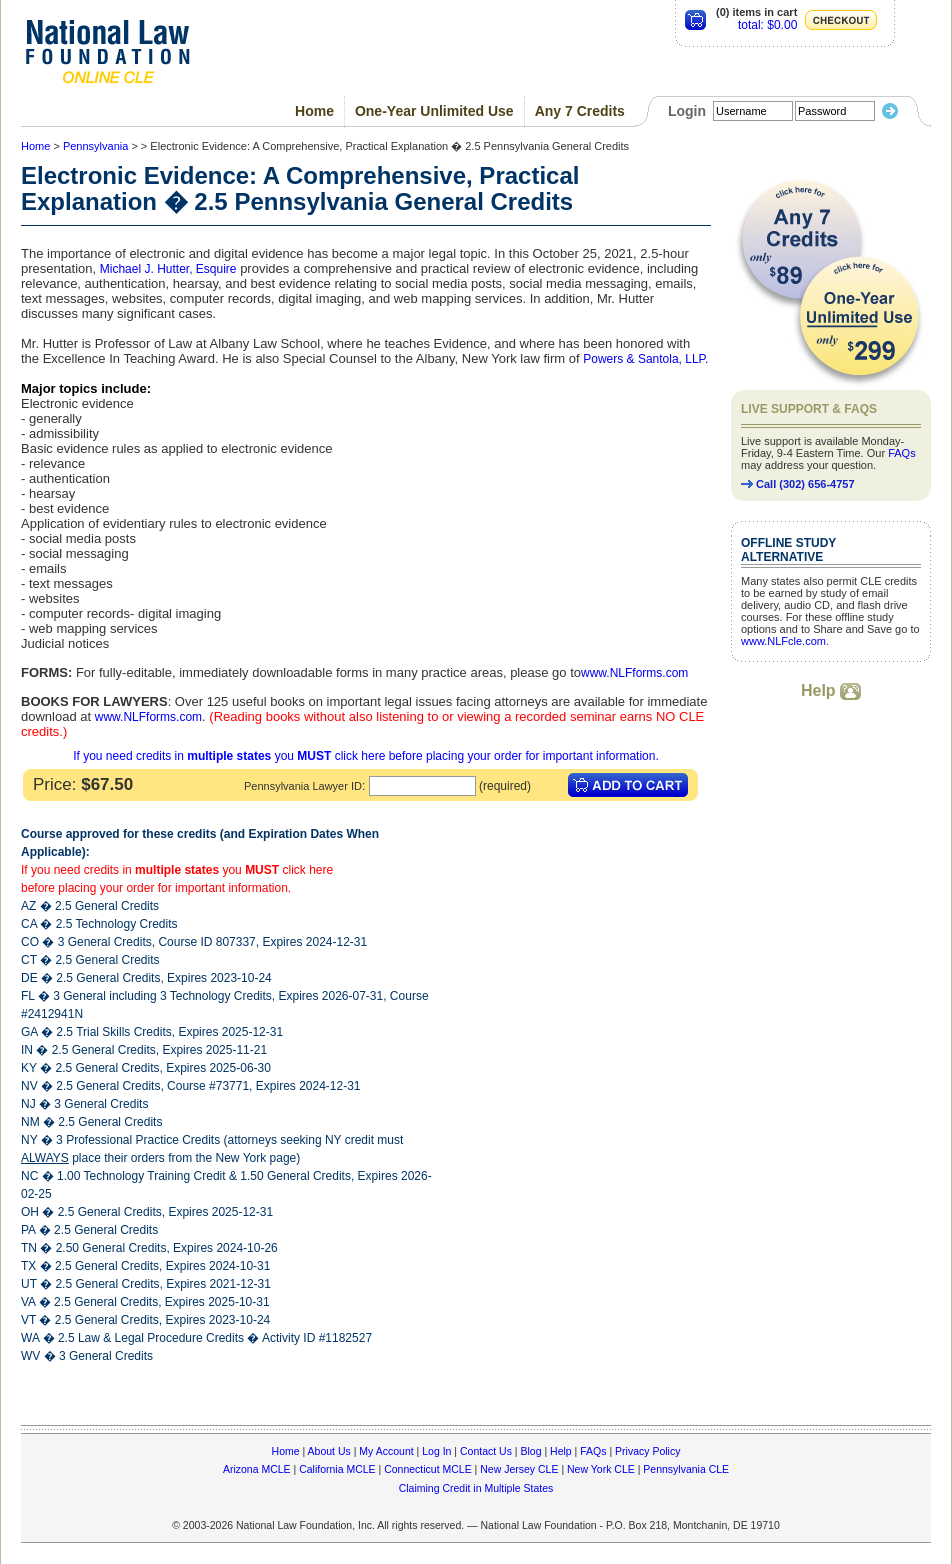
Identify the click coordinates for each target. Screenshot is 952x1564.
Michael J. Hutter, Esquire (168, 269)
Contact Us (486, 1451)
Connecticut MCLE (428, 1469)
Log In (436, 1451)
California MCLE (337, 1469)
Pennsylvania (95, 146)
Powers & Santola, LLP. (645, 359)
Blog (530, 1451)
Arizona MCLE (257, 1469)
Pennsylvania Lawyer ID (303, 786)
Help (831, 690)
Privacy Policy (647, 1451)
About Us (329, 1451)
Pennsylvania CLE (686, 1469)
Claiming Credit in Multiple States (476, 1488)
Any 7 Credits (580, 111)
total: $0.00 (767, 25)
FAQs (902, 453)
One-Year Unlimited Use (434, 111)
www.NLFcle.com (783, 641)
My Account (386, 1451)
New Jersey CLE (519, 1469)
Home (314, 111)
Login (687, 111)
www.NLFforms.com (634, 673)
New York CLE (601, 1469)
